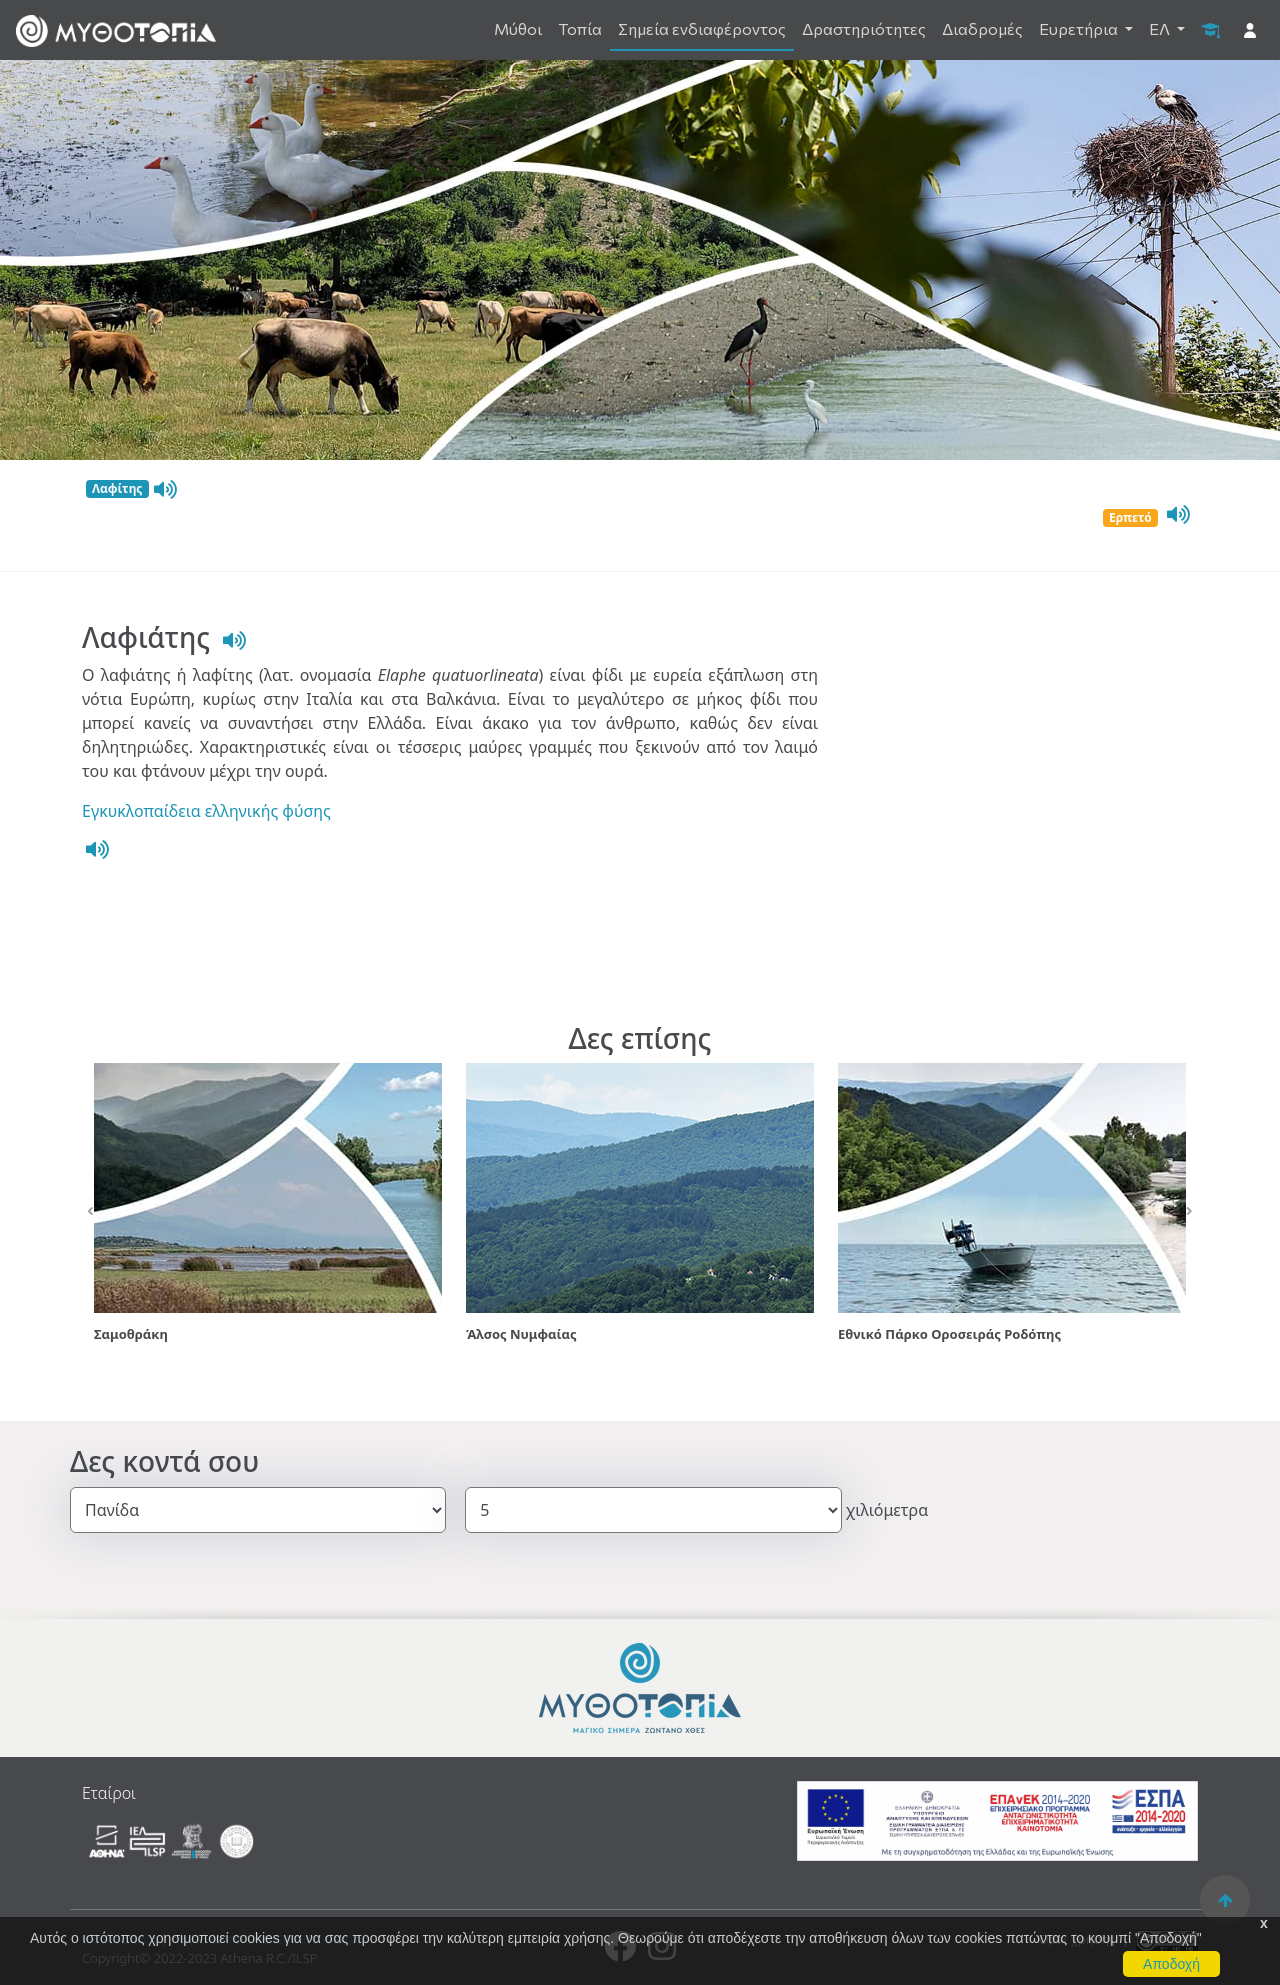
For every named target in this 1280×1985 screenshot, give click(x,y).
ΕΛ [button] (1161, 28)
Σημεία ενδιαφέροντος (702, 28)
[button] (91, 1212)
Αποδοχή (1171, 1964)
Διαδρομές (982, 28)
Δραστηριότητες (864, 28)
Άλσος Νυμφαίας (521, 1334)
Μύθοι (518, 28)
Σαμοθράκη (131, 1334)
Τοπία (580, 28)
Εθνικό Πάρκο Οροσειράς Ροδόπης (949, 1334)
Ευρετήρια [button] (1080, 28)
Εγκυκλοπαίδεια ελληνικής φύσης (206, 811)
